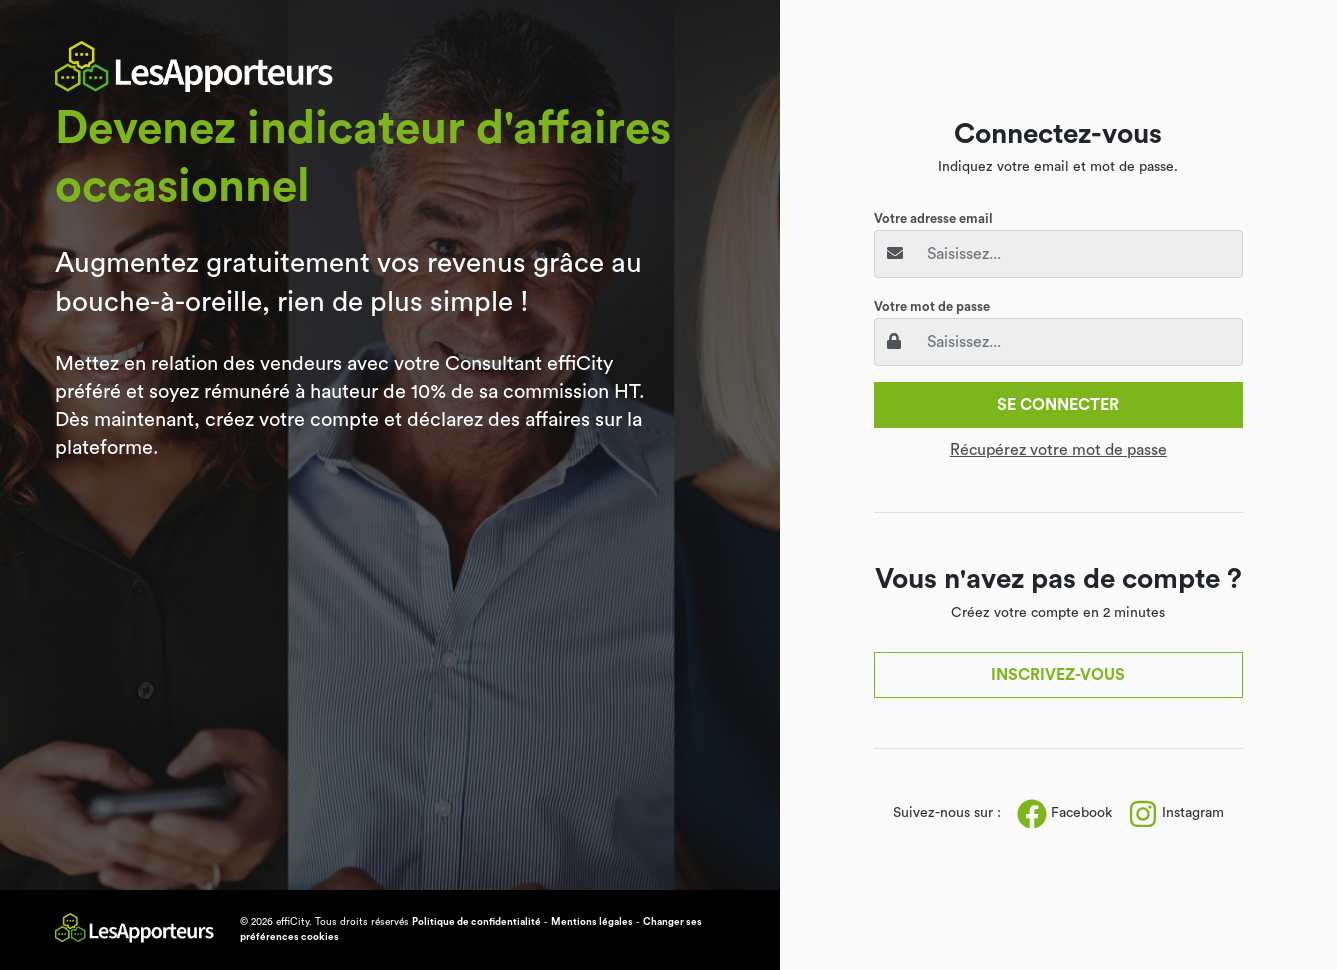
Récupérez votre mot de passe (1058, 450)
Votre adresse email (933, 218)
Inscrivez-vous (1058, 675)
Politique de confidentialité (476, 922)
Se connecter (1058, 405)
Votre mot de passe (932, 306)
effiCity (292, 922)
